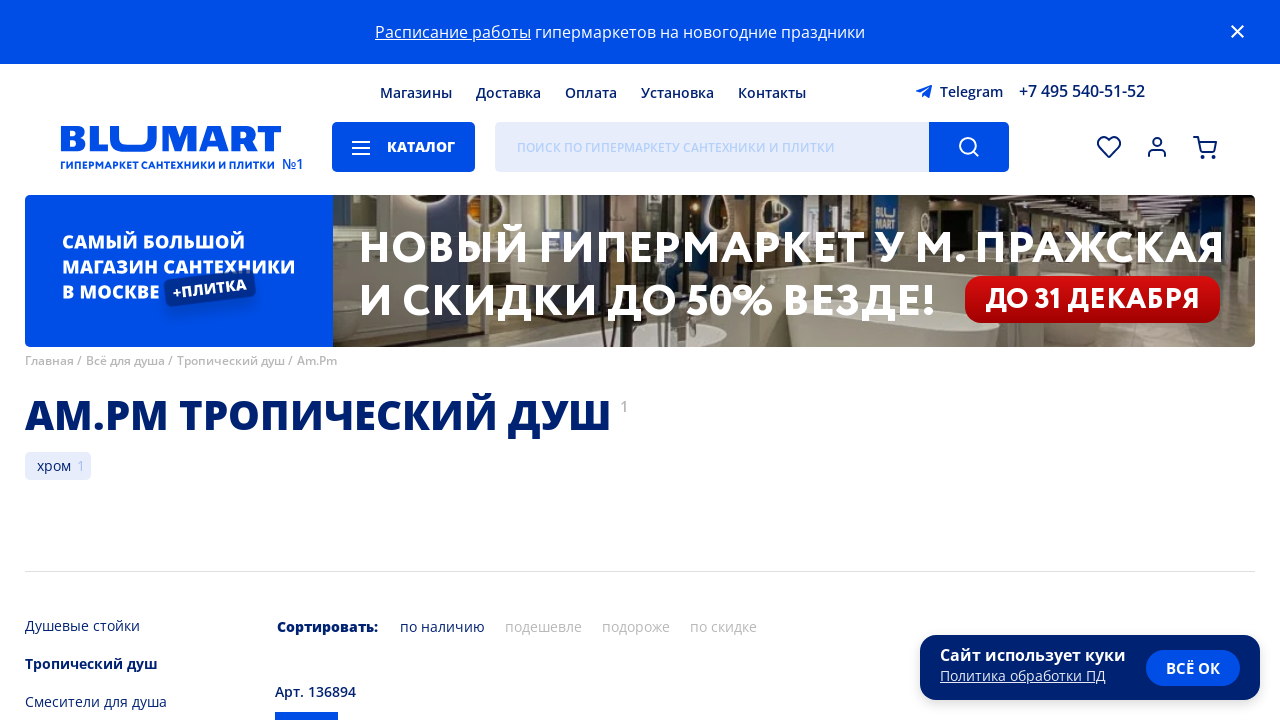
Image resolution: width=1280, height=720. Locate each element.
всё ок (1193, 668)
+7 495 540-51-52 (1082, 91)
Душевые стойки (82, 625)
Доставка (508, 92)
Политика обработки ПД (1023, 675)
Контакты (772, 92)
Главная (49, 360)
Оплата (591, 92)
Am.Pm (317, 360)
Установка (677, 92)
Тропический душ (231, 360)
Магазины (416, 92)
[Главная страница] (171, 147)
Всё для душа (125, 360)
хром (54, 465)
